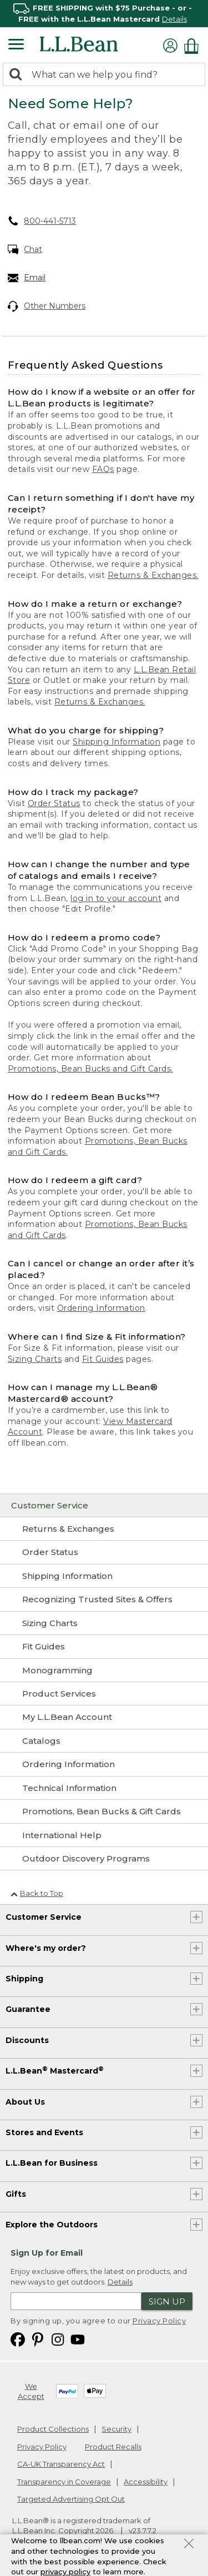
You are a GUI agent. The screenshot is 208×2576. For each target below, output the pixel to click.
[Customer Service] (104, 1505)
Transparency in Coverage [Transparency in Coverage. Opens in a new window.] (64, 2481)
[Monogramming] (104, 1670)
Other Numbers (47, 306)
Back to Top (37, 1893)
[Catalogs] (104, 1741)
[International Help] (104, 1835)
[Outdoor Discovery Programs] (104, 1858)
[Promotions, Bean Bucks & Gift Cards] (104, 1811)
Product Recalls (113, 2446)
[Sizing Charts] (104, 1623)
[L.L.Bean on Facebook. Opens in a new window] (18, 2338)
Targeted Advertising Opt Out (71, 2498)
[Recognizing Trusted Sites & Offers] (104, 1599)
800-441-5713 (42, 221)
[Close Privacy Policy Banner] (189, 2545)
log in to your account (115, 898)
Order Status (54, 803)
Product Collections (53, 2428)
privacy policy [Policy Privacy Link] (65, 2571)
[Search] (18, 75)
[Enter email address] (76, 2301)
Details (174, 18)
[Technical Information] (104, 1788)
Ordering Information (101, 1308)
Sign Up (167, 2301)
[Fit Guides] (104, 1646)
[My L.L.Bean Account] (104, 1717)
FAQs (103, 469)
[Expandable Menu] (16, 45)
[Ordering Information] (104, 1764)
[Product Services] (104, 1693)
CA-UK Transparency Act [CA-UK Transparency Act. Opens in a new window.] (61, 2463)
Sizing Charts (35, 1359)
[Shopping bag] (194, 46)
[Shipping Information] (104, 1576)
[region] (104, 13)
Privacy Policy (159, 2320)
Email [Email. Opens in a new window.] (27, 278)
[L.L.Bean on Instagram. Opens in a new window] (57, 2338)
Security (116, 2428)
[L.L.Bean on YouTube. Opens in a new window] (77, 2338)
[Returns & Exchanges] (104, 1529)
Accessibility (146, 2481)
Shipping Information (116, 742)
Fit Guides (103, 1359)
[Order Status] (104, 1552)
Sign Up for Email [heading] (47, 2253)
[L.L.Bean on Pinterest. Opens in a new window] (38, 2338)
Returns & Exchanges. (153, 575)
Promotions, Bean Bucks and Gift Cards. (90, 1069)
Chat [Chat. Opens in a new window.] (25, 249)
